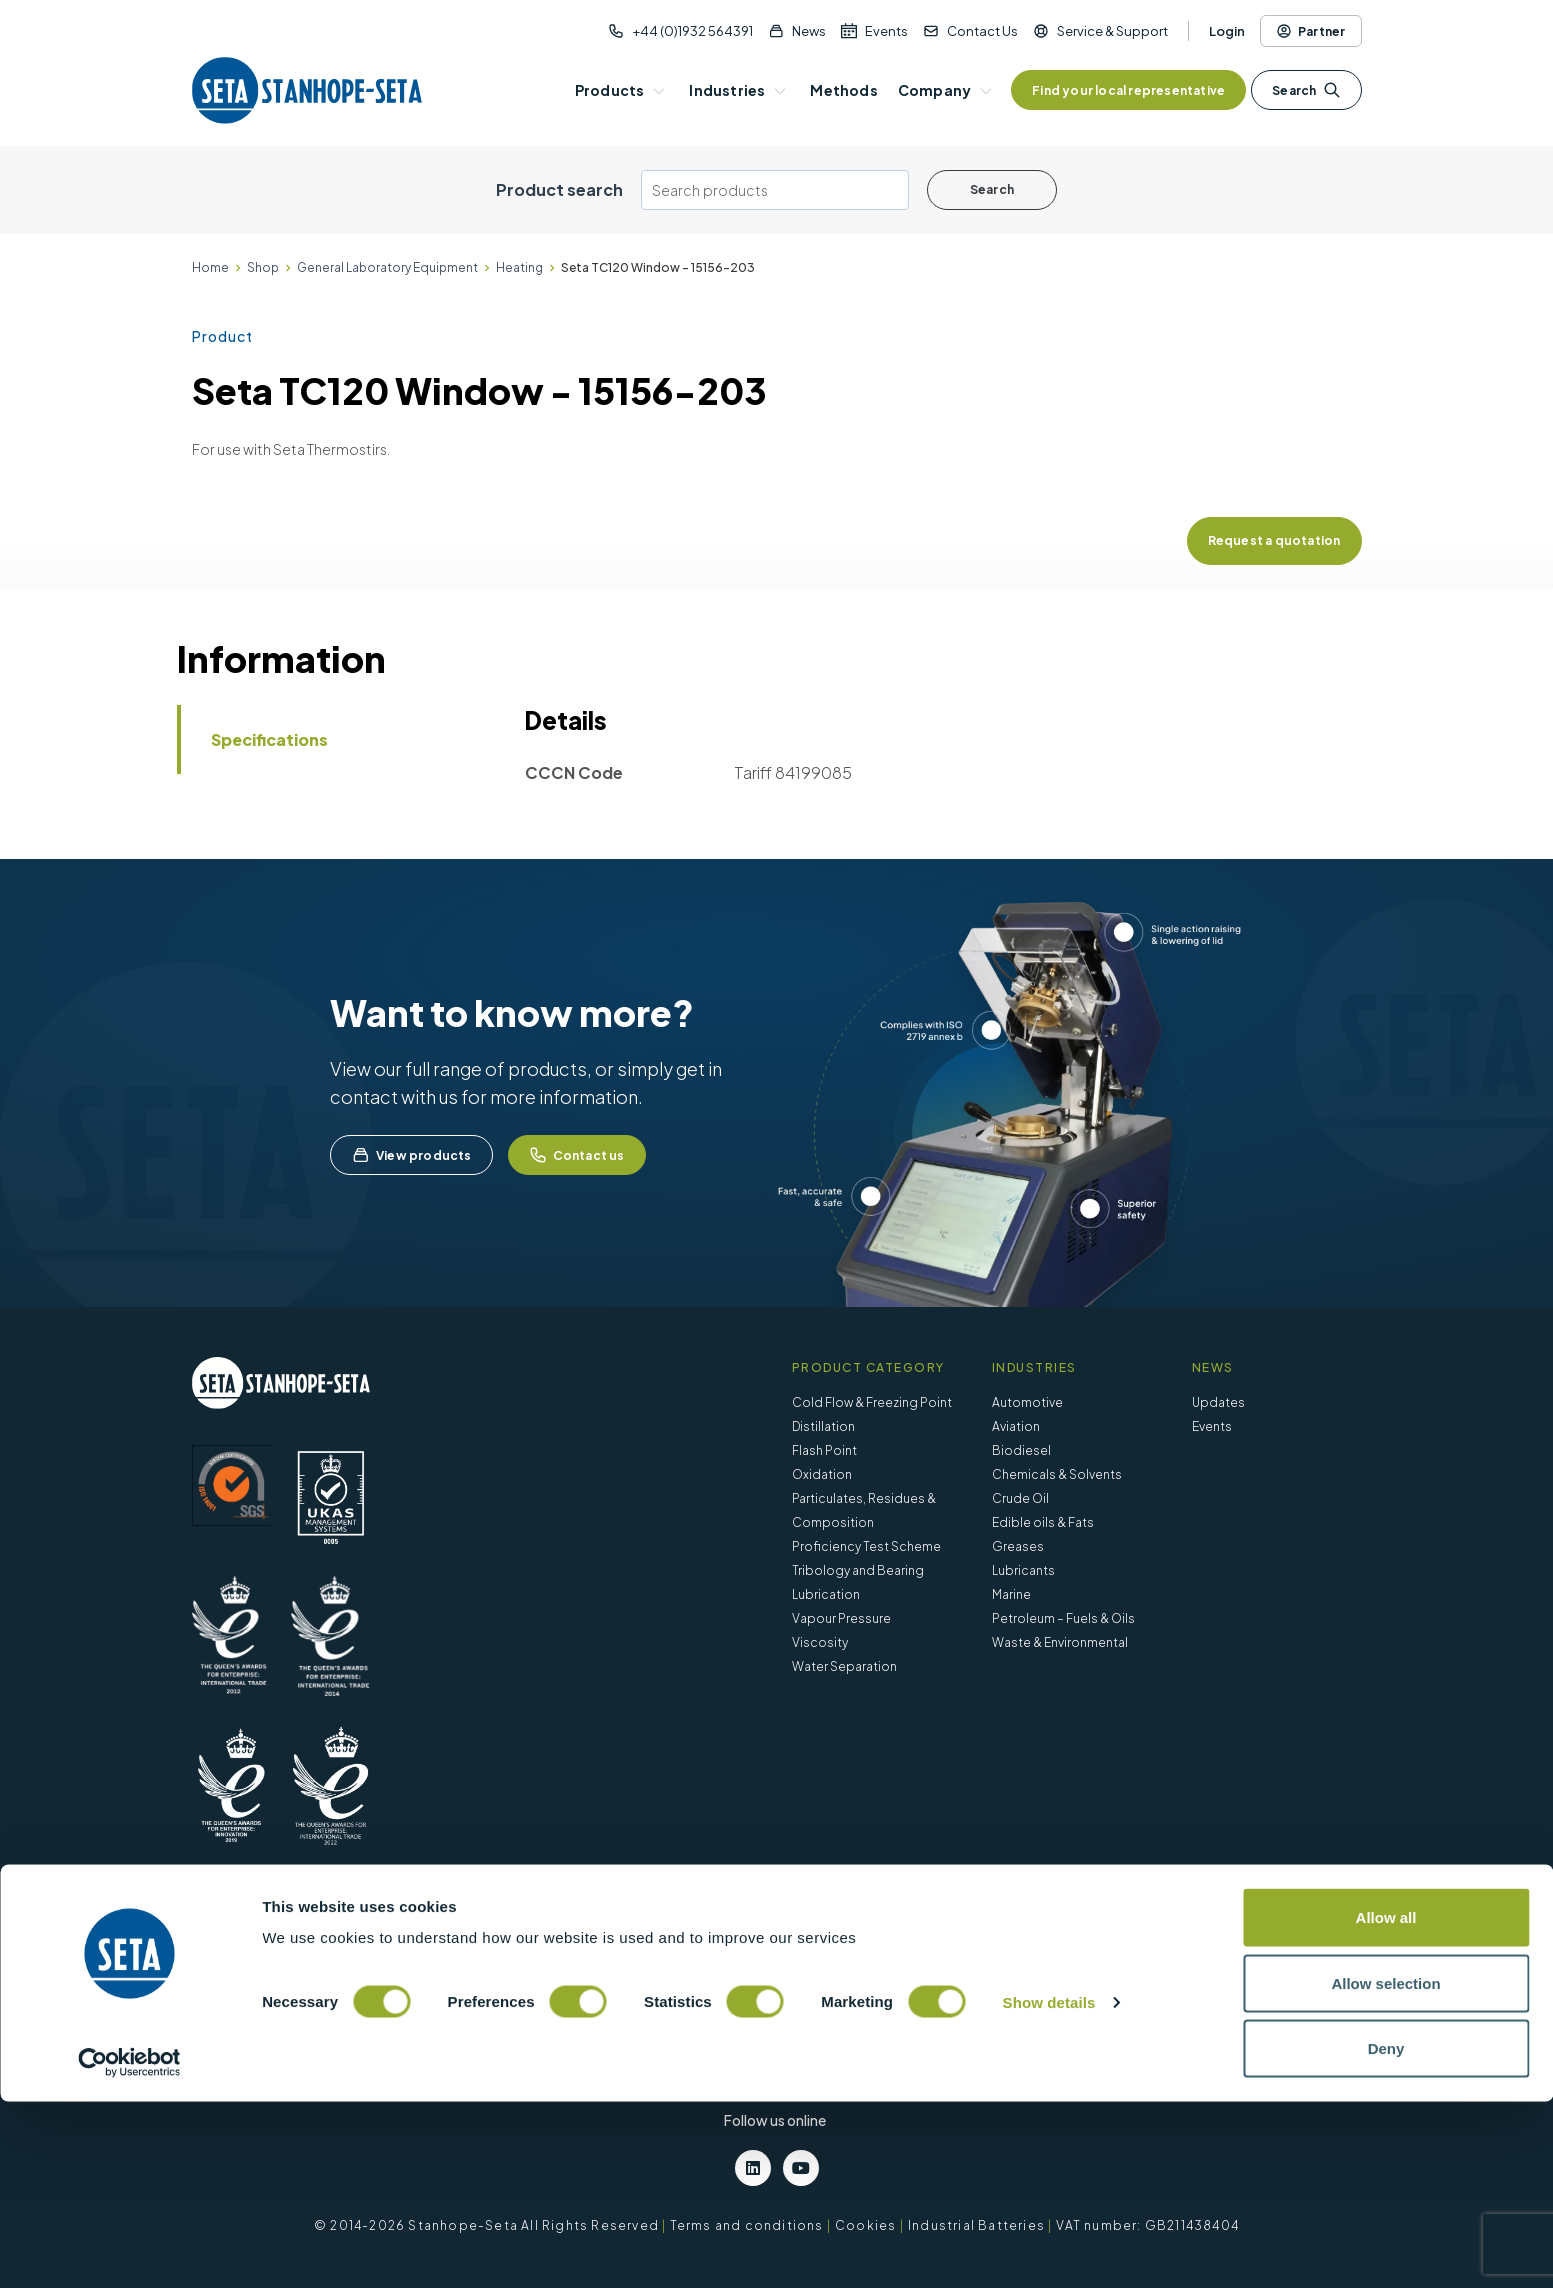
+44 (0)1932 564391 (692, 31)
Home (210, 267)
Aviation (1016, 1426)
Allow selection (1385, 2169)
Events (886, 31)
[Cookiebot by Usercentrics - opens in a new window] (129, 2249)
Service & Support (1112, 31)
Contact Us (982, 31)
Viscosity (820, 1642)
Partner (1310, 31)
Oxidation (822, 1474)
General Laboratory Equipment (387, 267)
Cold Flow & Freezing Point (872, 1402)
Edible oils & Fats (1043, 1522)
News (809, 31)
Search (1306, 90)
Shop (263, 267)
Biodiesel (1021, 1450)
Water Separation (844, 1666)
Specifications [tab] (269, 739)
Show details (1049, 2188)
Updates (1218, 1402)
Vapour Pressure (841, 1618)
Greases (1018, 1546)
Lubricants (1023, 1570)
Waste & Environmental (1060, 1642)
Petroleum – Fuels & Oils (1063, 1618)
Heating (519, 267)
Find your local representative (1128, 90)
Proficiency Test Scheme (866, 1546)
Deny (1386, 2234)
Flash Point (824, 1450)
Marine (1011, 1594)
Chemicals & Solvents (1057, 1474)
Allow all (1386, 2103)
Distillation (823, 1426)
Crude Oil (1020, 1498)
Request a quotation (1274, 540)
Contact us (577, 1155)
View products (411, 1155)
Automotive (1027, 1402)
